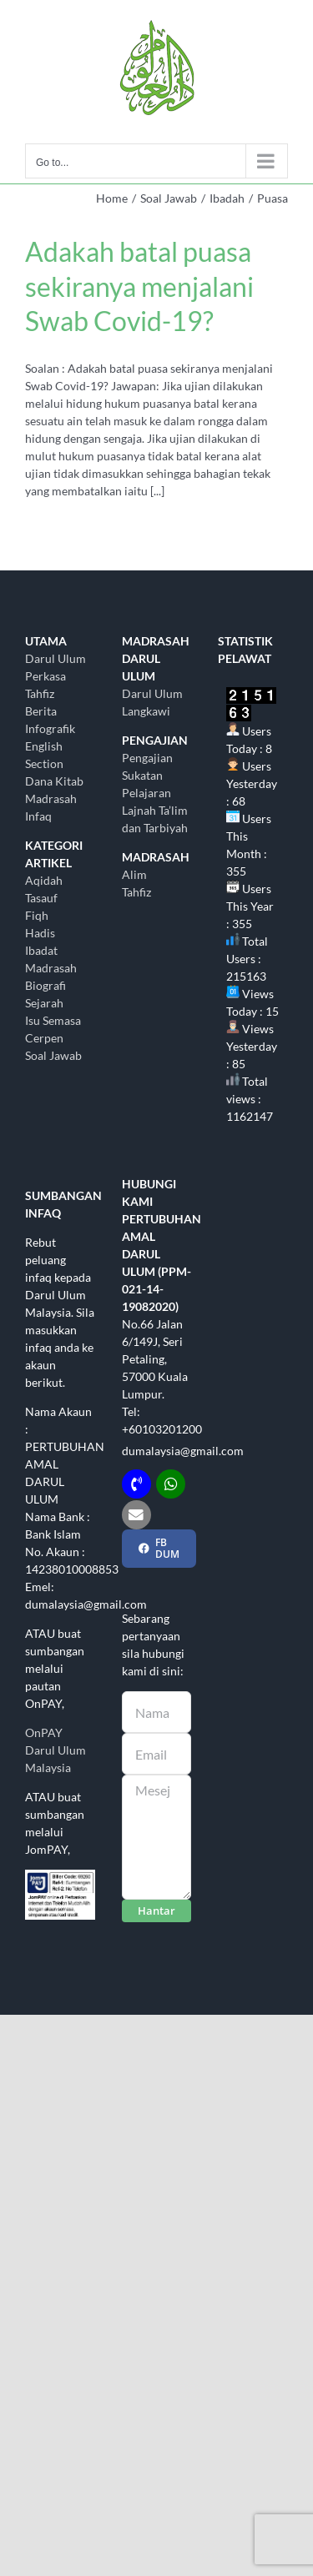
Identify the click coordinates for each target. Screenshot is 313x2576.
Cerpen (44, 1038)
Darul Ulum (55, 658)
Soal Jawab (53, 1055)
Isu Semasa (53, 1020)
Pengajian (147, 758)
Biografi (45, 985)
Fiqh (36, 915)
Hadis (40, 933)
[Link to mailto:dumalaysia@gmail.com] (136, 1514)
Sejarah (44, 1003)
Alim (134, 874)
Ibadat (41, 950)
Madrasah (51, 968)
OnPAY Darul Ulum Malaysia (55, 1750)
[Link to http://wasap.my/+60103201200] (170, 1484)
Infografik (50, 728)
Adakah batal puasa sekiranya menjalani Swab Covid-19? (139, 286)
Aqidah (44, 880)
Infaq (38, 816)
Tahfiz (136, 892)
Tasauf (41, 898)
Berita (41, 711)
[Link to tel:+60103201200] (136, 1484)
